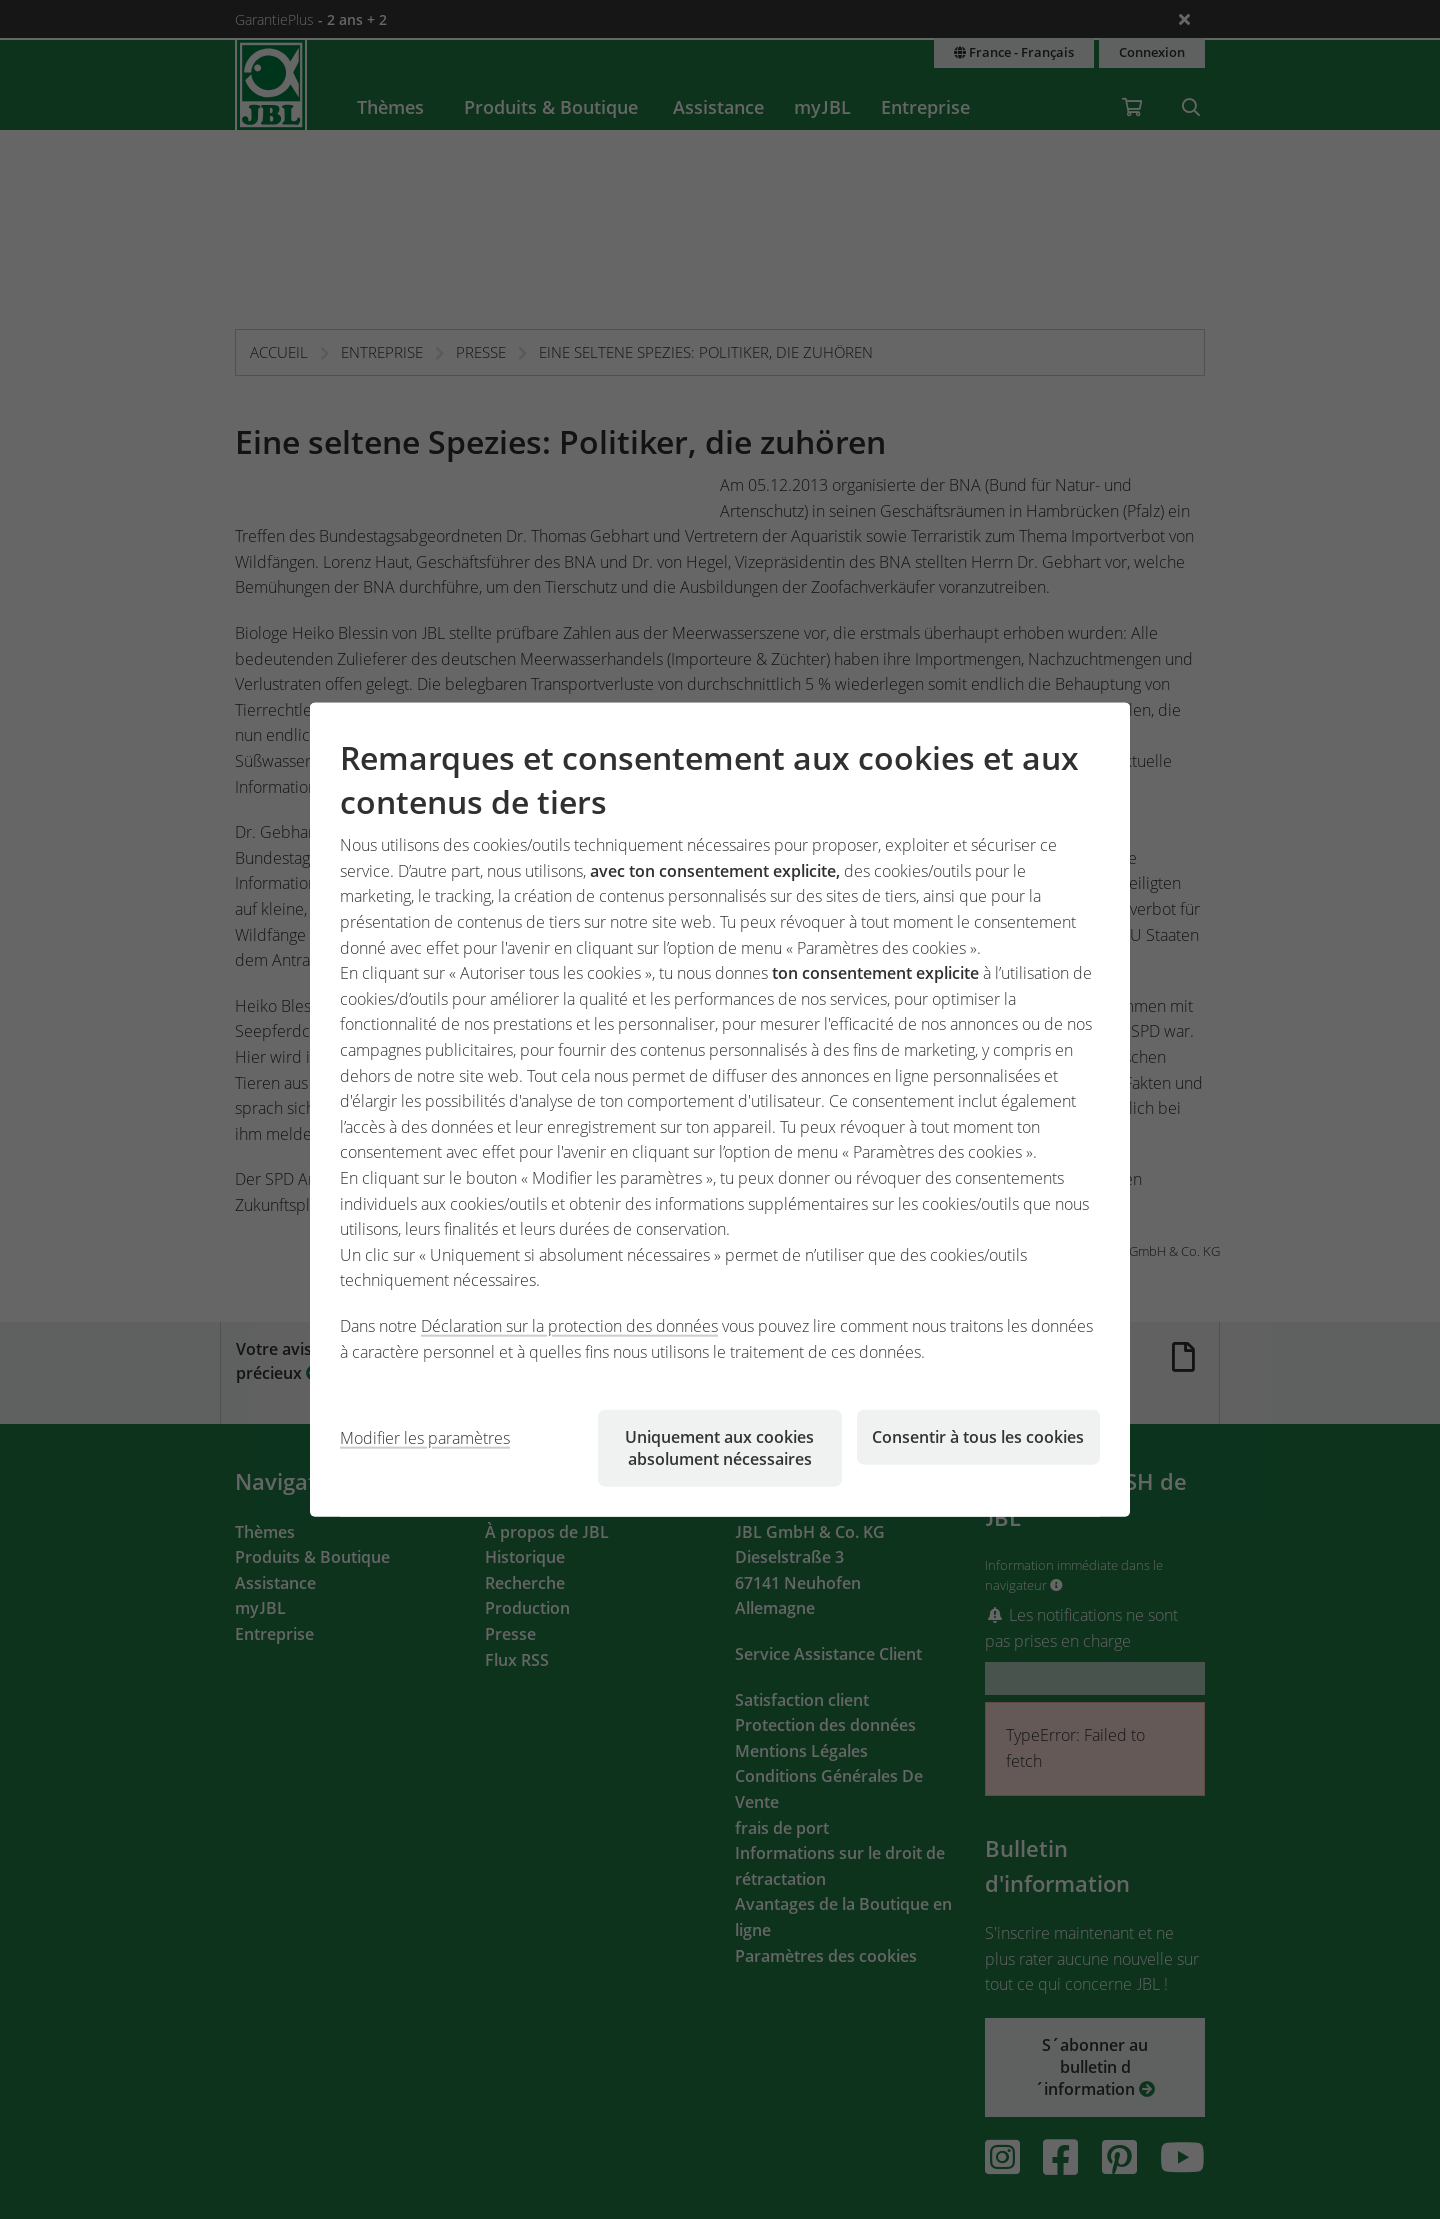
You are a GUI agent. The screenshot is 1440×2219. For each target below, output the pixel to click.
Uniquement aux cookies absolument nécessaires (719, 1448)
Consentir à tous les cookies (978, 1437)
